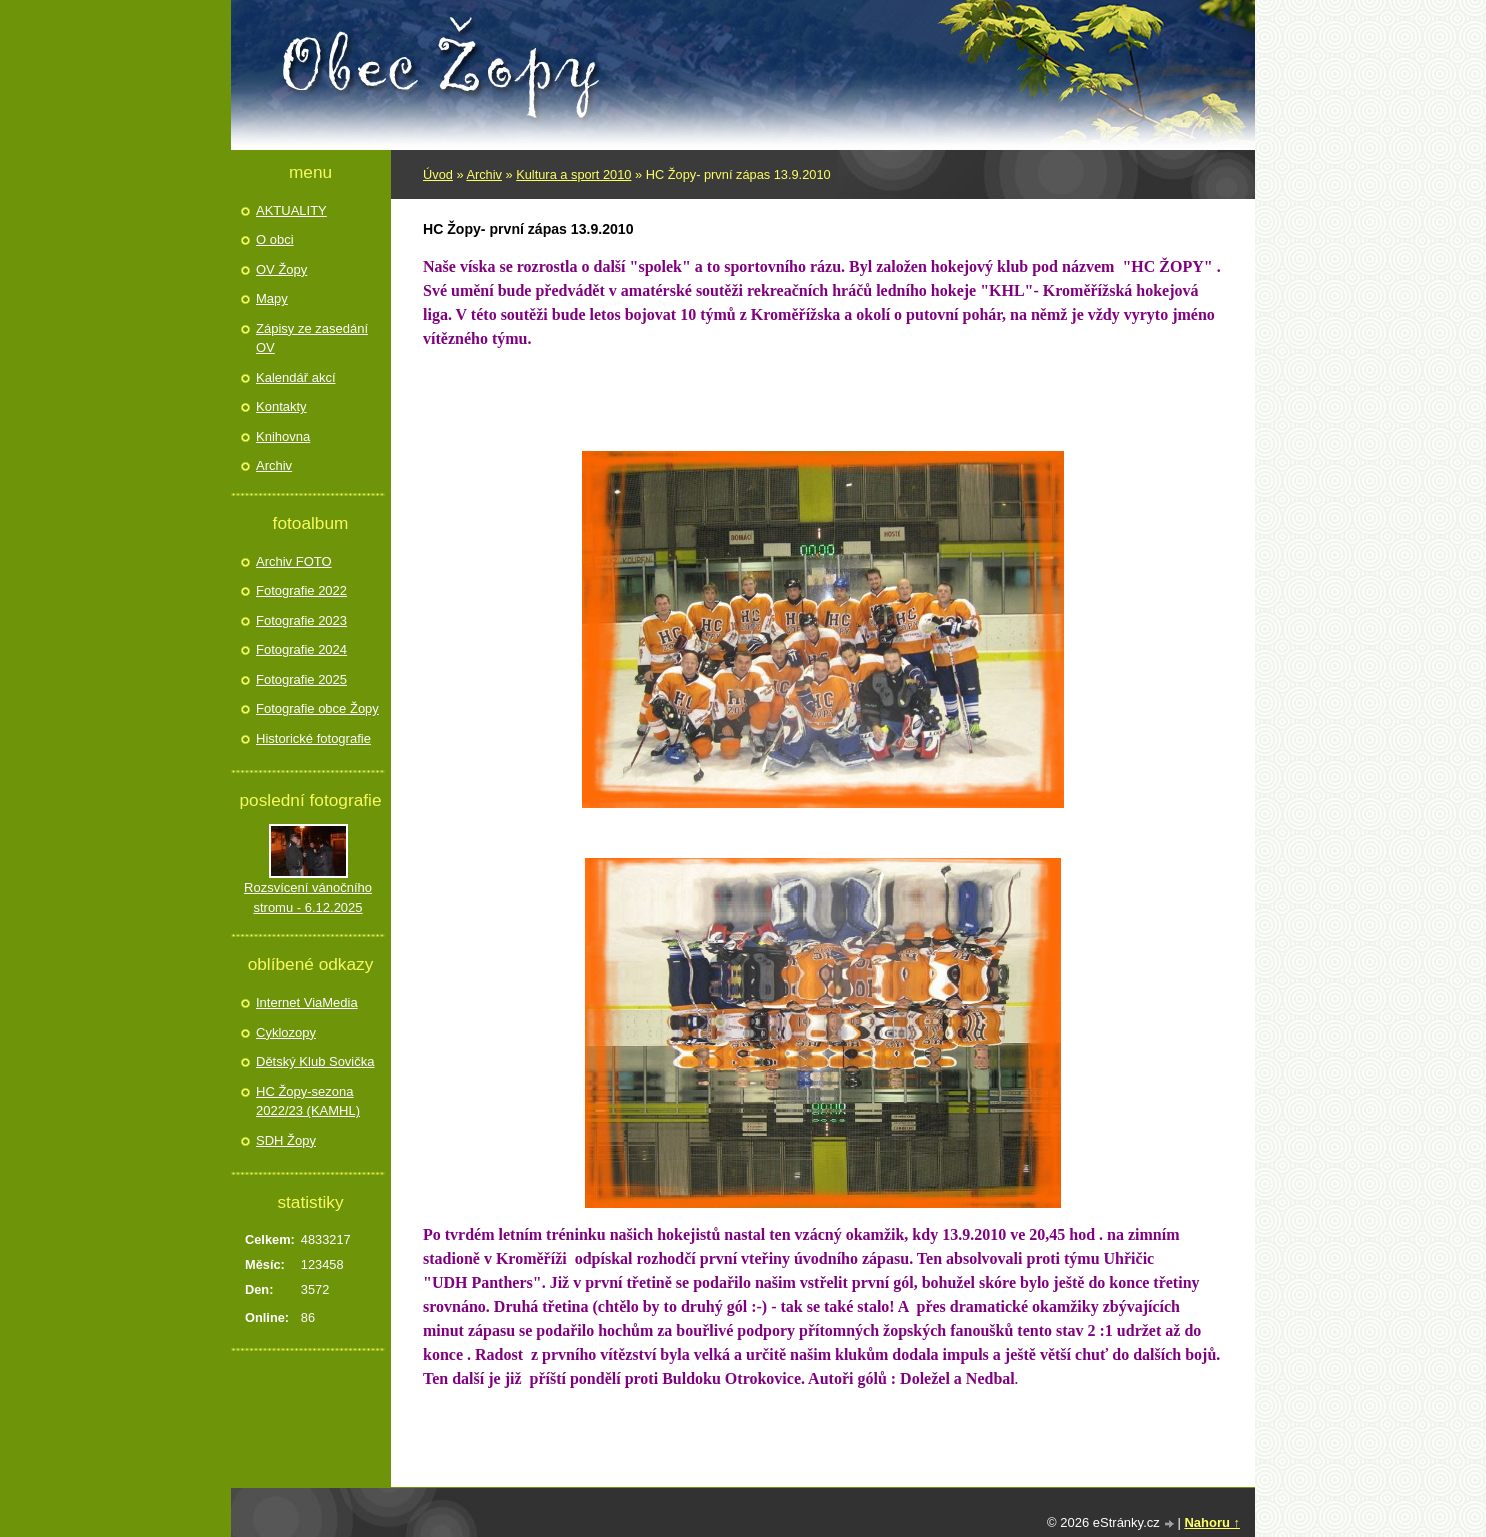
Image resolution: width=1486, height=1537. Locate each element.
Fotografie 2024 (301, 649)
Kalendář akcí (296, 377)
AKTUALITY (291, 210)
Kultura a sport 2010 (573, 174)
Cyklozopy (286, 1032)
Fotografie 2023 (301, 620)
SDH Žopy (286, 1140)
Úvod (438, 174)
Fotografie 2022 (301, 590)
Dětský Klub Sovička (315, 1061)
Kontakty (281, 406)
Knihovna (283, 436)
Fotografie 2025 (301, 679)
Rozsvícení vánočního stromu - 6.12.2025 (308, 897)
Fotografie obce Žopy (317, 708)
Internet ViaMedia (307, 1002)
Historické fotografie (313, 738)
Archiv (484, 174)
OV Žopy (281, 269)
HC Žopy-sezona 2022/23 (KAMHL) (308, 1101)
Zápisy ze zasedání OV (312, 338)
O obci (275, 239)
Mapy (272, 298)
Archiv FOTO (294, 561)
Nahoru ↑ (1212, 1522)
